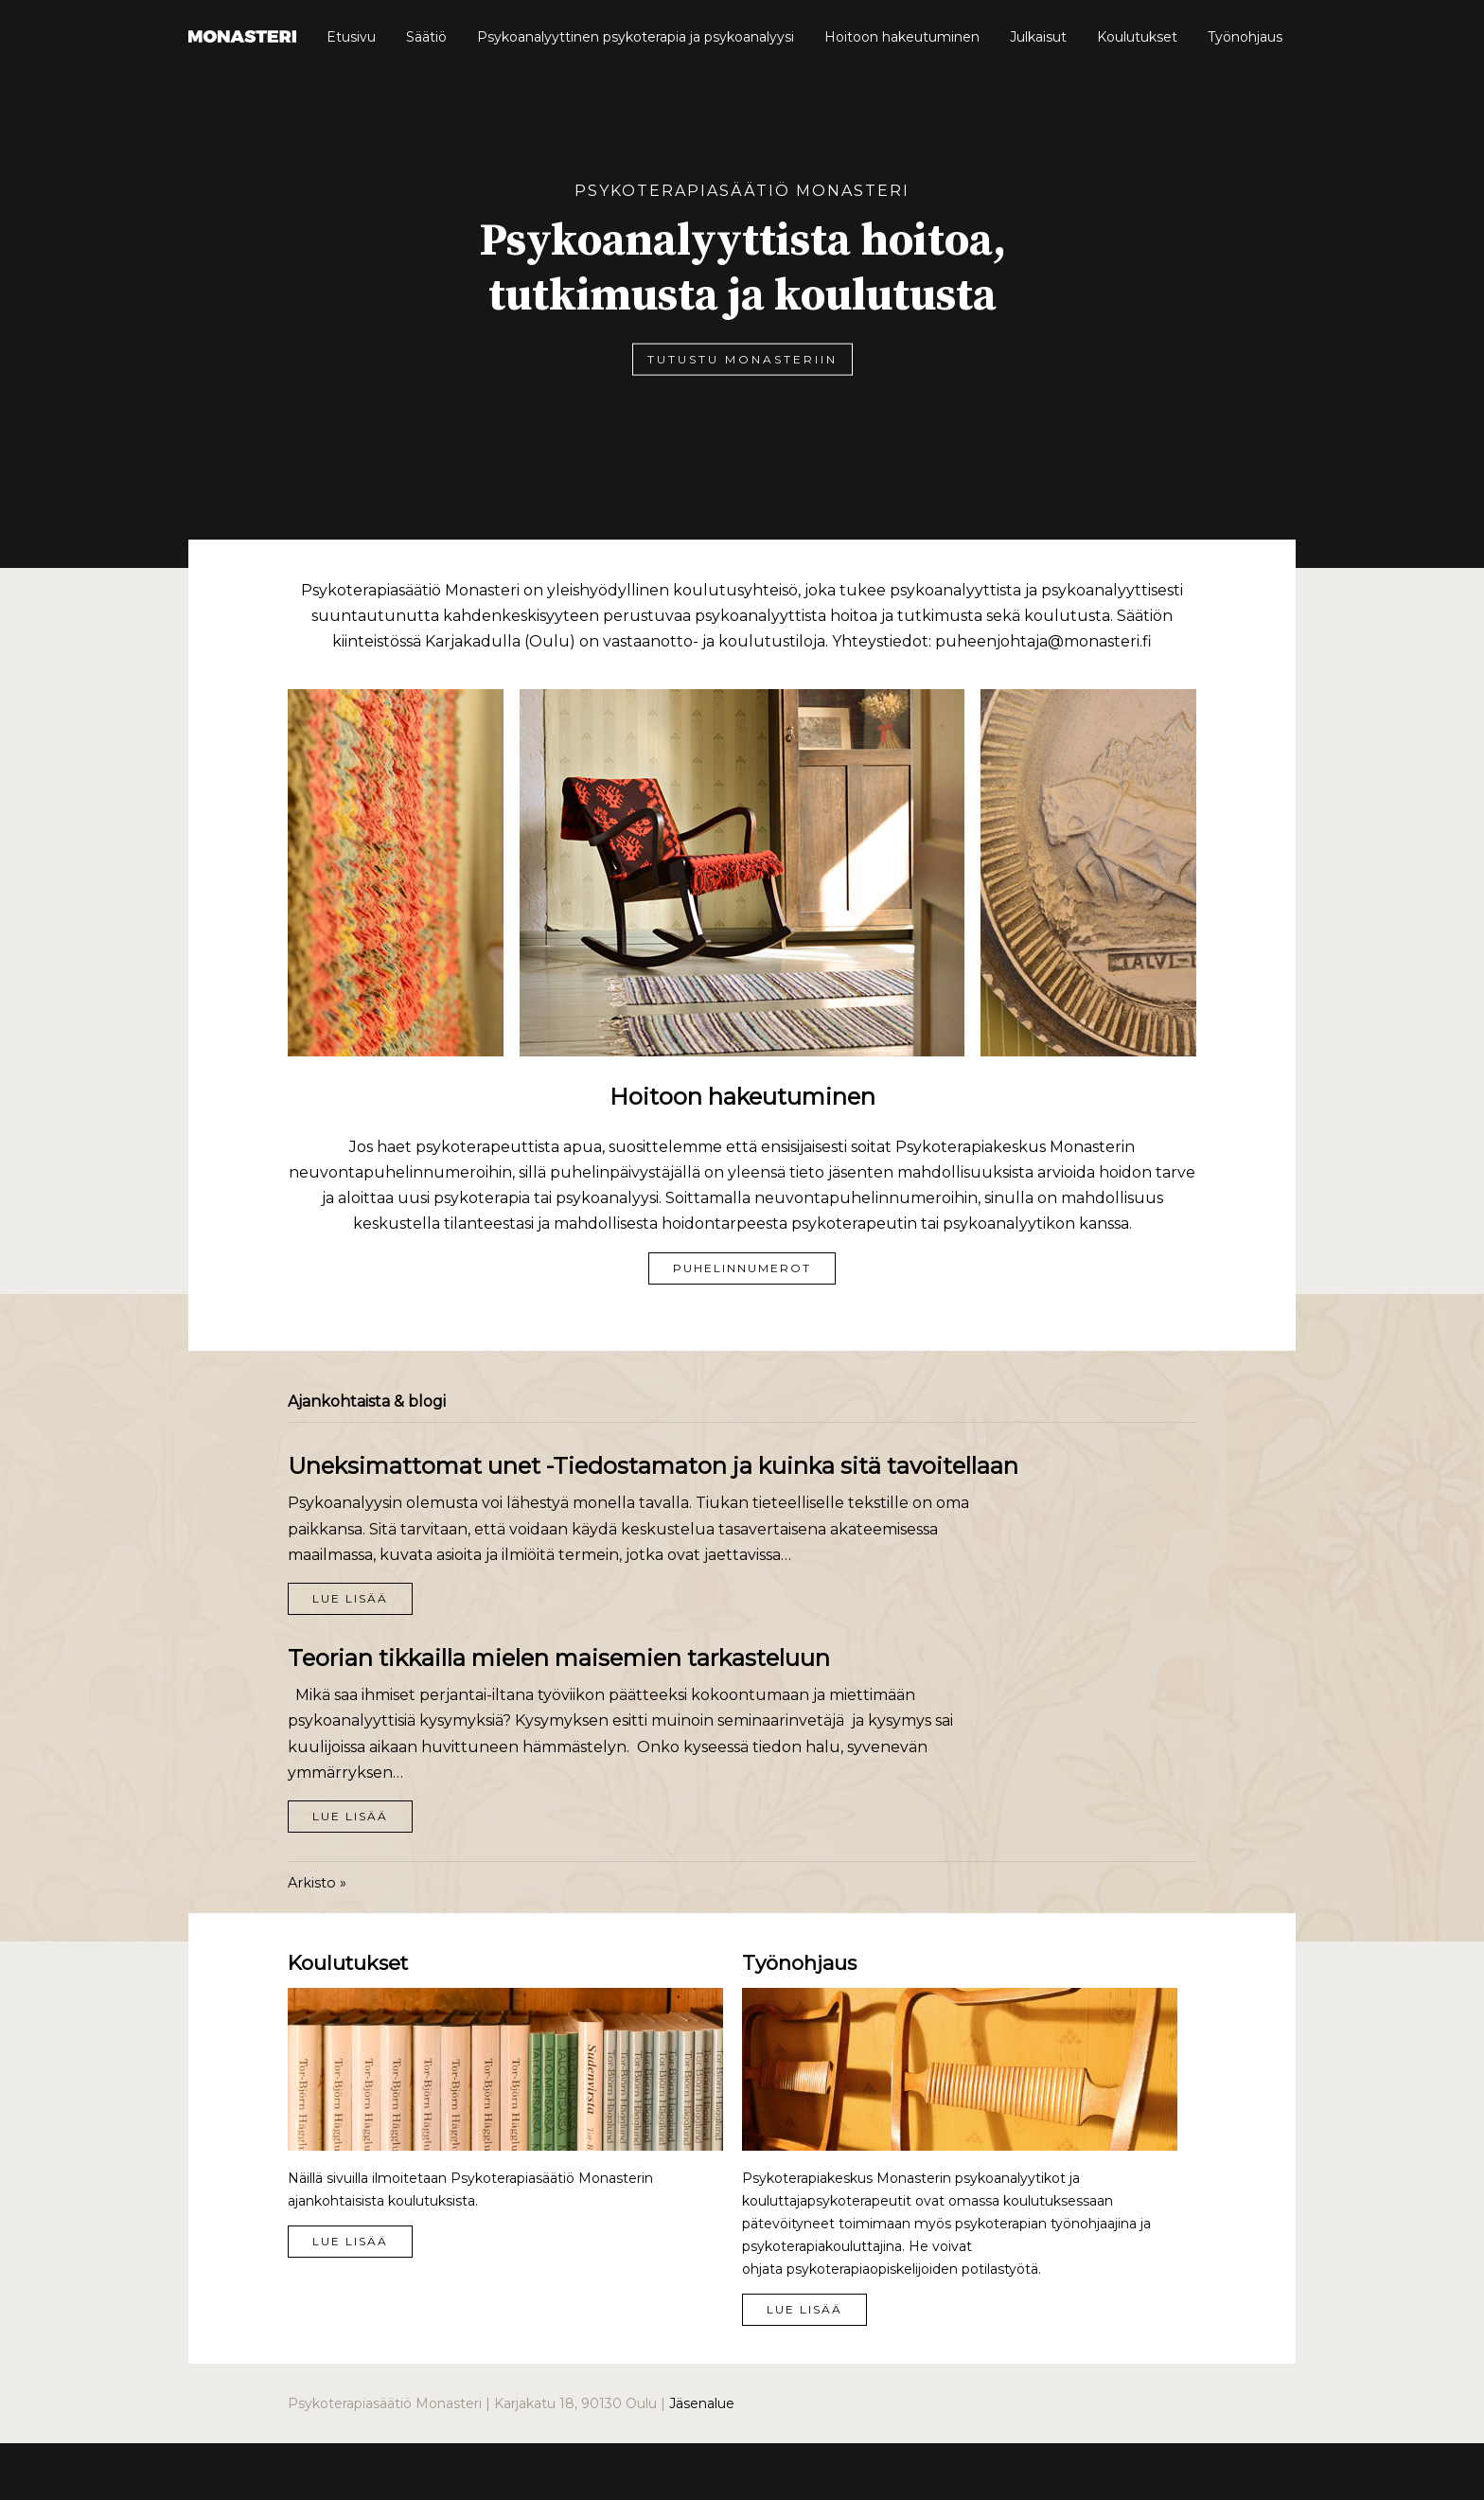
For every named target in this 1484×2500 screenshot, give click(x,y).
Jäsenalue (701, 2403)
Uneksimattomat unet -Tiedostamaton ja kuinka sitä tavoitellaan (653, 1466)
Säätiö (426, 36)
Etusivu (351, 36)
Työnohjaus (1245, 36)
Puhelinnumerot (742, 1268)
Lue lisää (350, 1598)
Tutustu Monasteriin (742, 358)
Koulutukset (1137, 36)
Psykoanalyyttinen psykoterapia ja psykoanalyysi (635, 36)
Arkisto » (317, 1882)
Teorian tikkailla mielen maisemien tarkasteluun (559, 1658)
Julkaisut (1038, 36)
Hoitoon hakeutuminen (902, 36)
